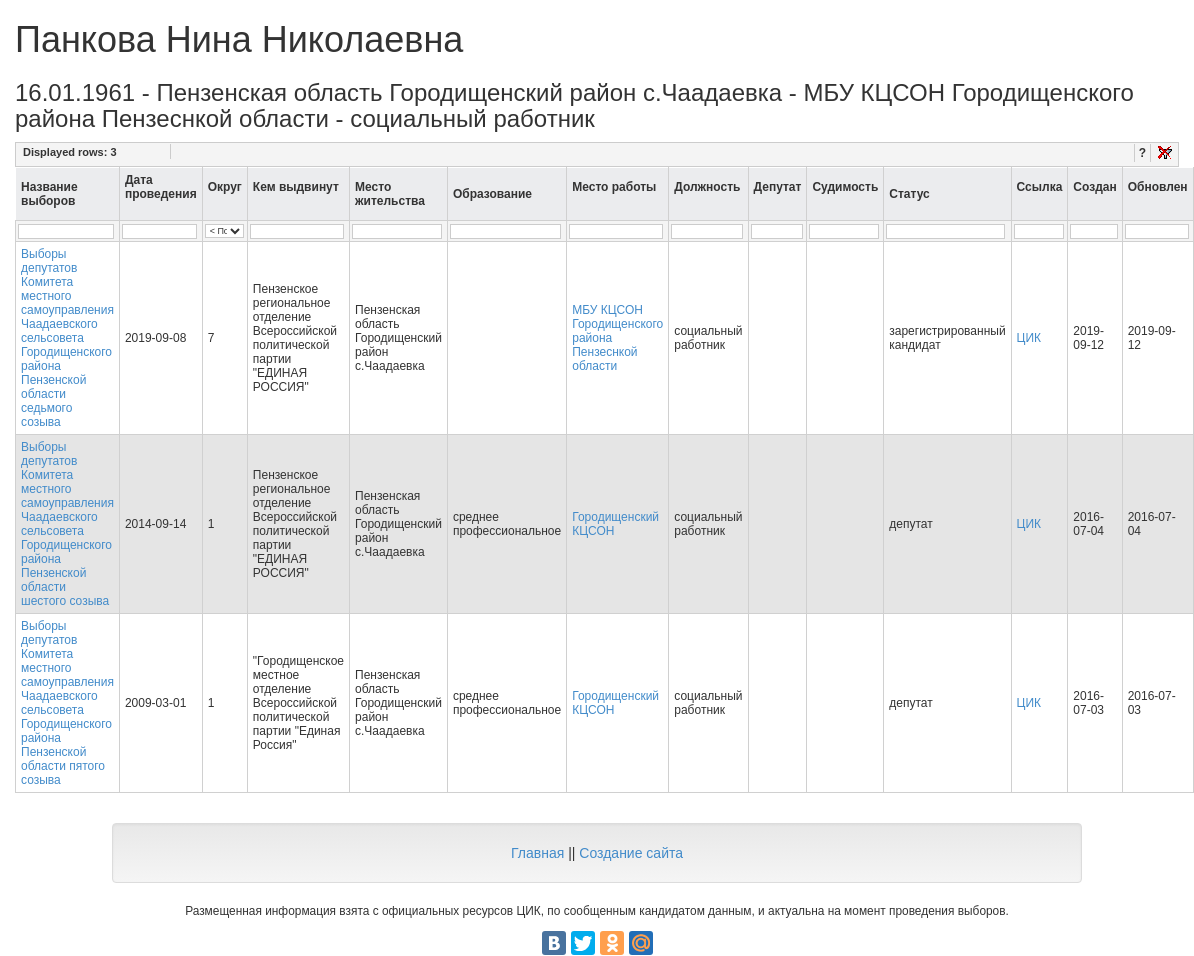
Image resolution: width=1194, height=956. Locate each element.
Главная (537, 853)
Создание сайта (631, 853)
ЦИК (1029, 338)
